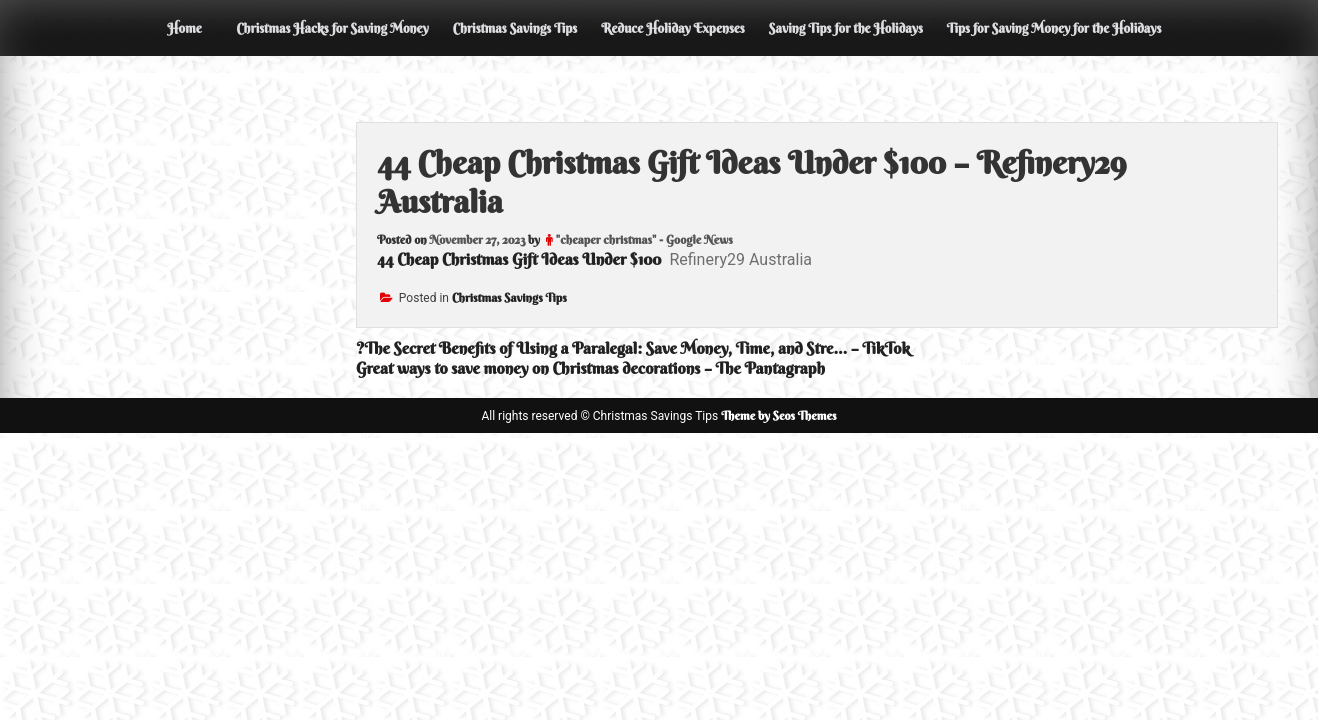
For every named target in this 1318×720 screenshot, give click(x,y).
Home (184, 28)
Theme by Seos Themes (778, 415)
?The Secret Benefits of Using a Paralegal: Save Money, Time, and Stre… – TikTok (633, 348)
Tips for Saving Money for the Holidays (1054, 28)
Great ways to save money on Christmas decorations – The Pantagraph (590, 368)
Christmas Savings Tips (515, 28)
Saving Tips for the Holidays (846, 28)
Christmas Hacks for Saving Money (332, 28)
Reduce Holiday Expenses (673, 28)
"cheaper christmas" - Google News (644, 239)
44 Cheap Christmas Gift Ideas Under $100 (519, 259)
